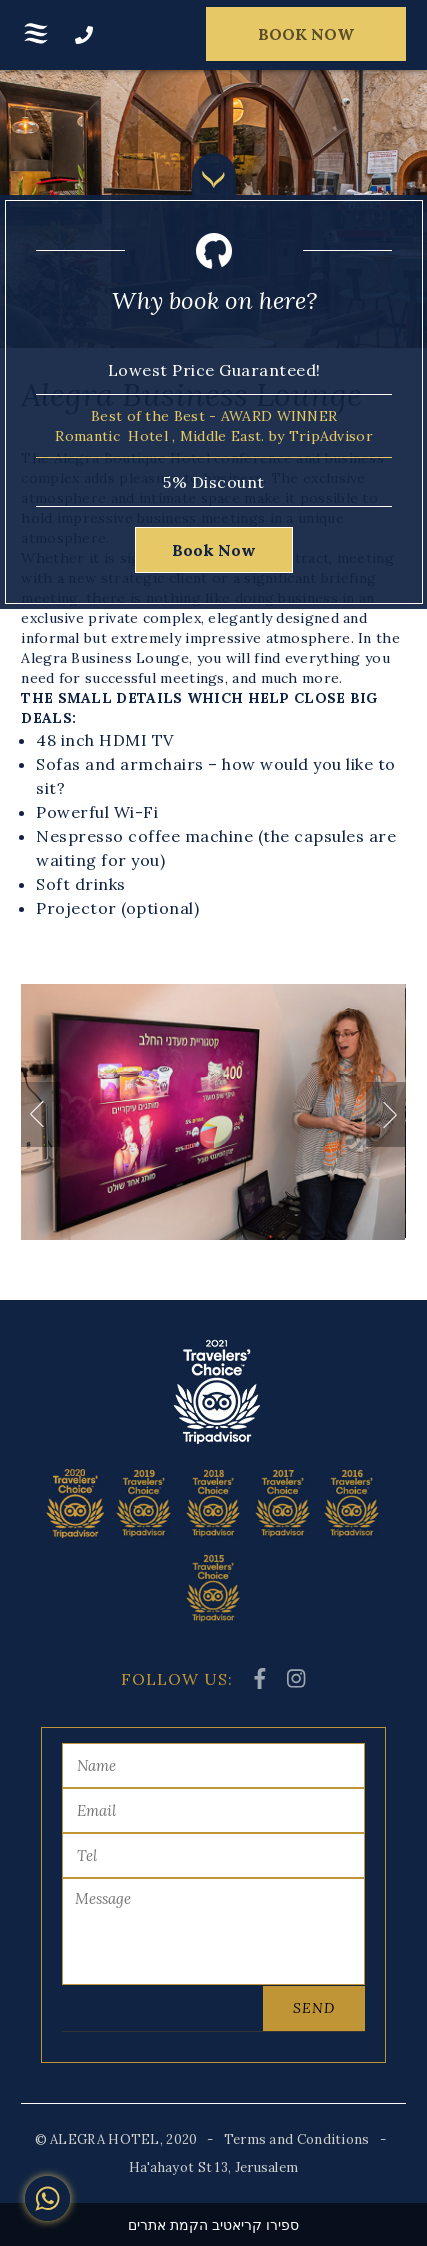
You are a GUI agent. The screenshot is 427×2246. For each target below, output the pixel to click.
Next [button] (386, 1114)
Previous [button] (41, 1114)
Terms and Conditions (297, 2139)
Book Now (214, 550)
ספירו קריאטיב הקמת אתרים (213, 2225)
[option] (213, 1112)
